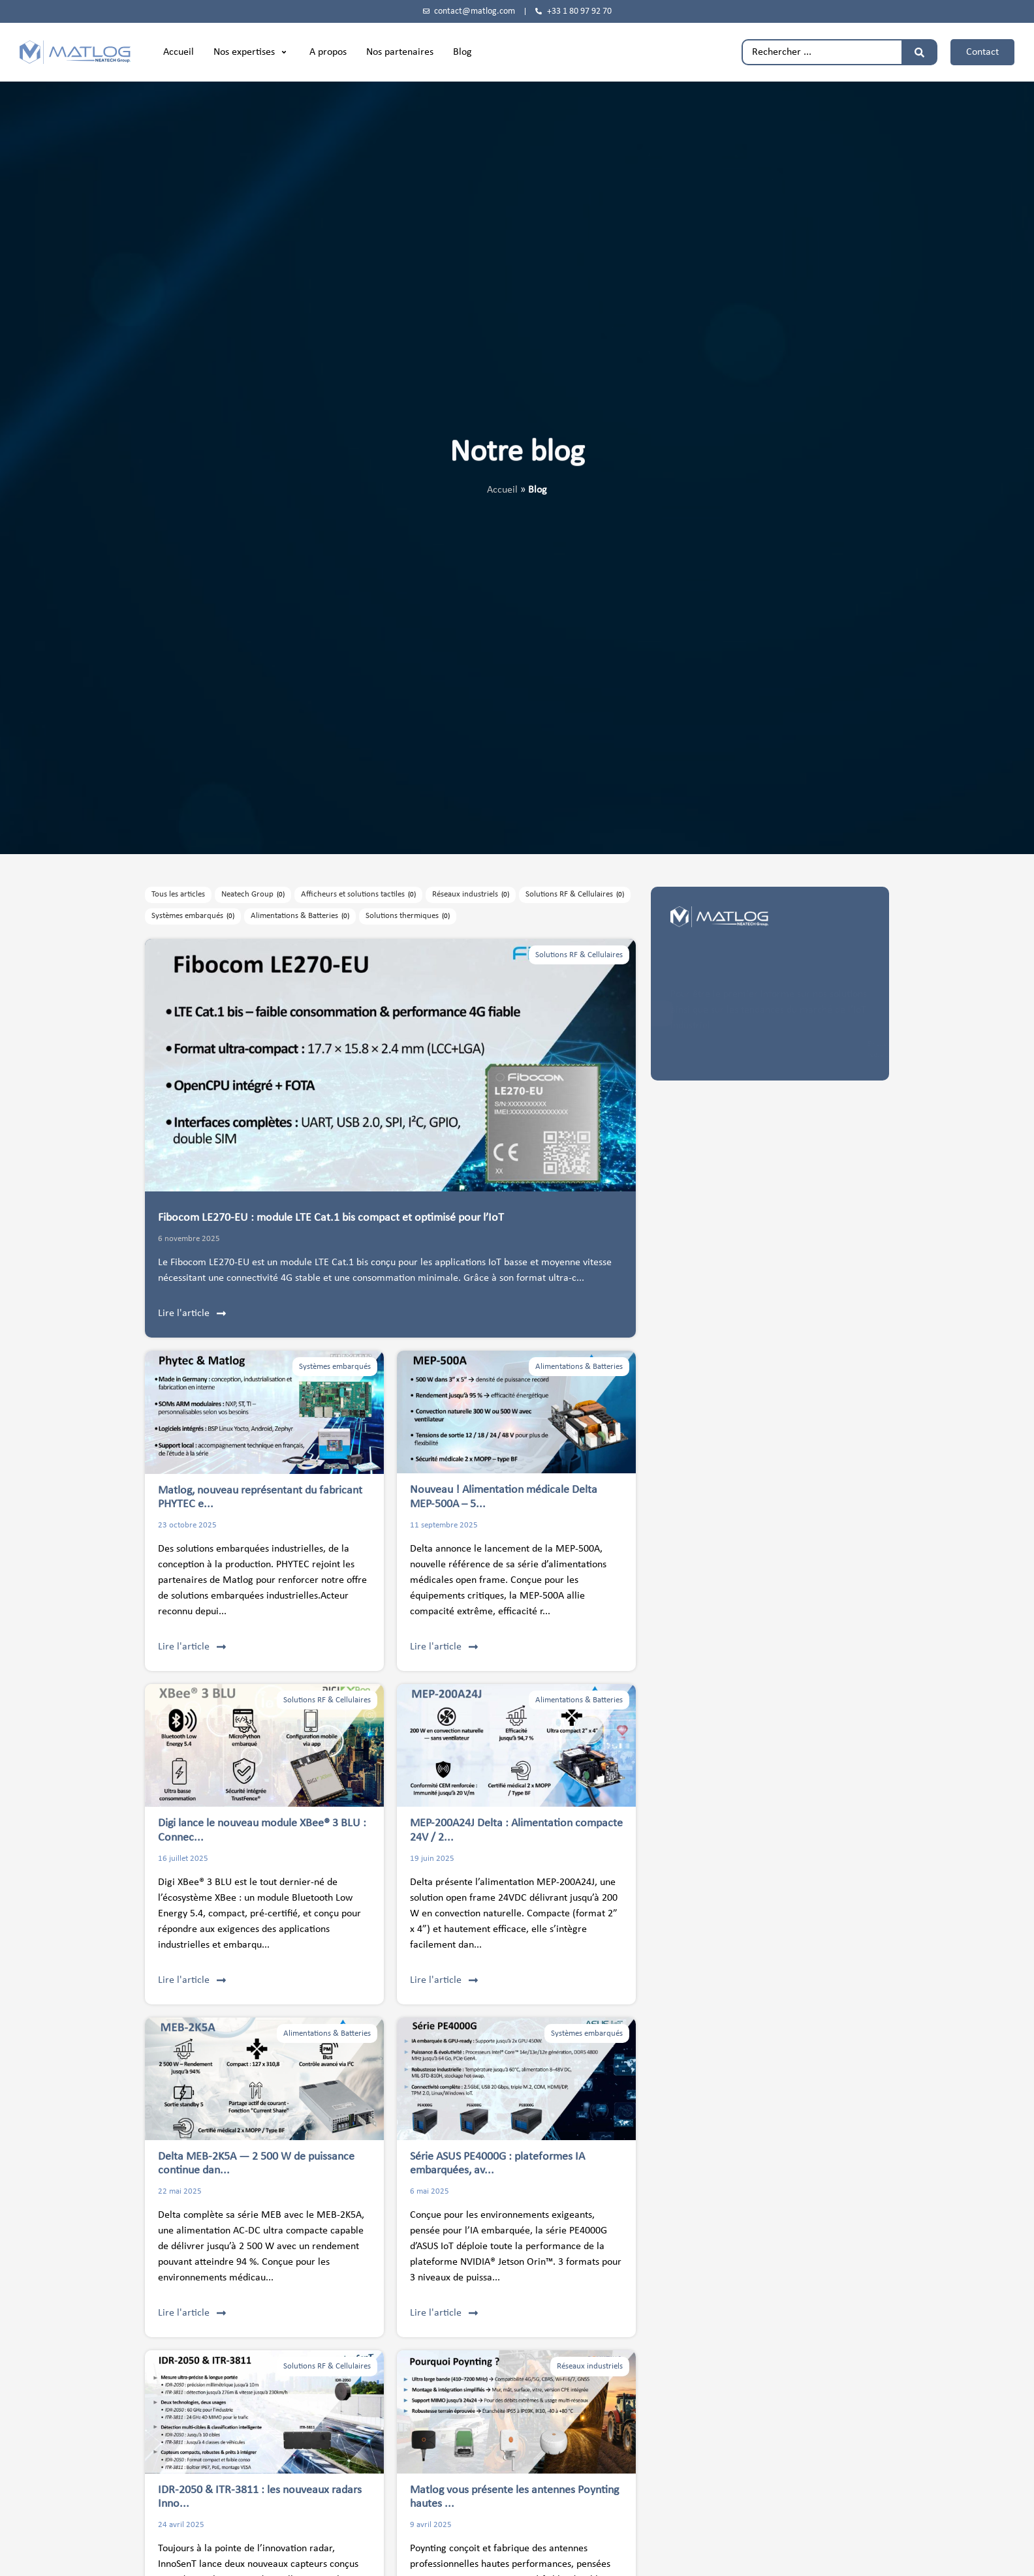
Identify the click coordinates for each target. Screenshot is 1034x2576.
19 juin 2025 (432, 1858)
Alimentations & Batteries (579, 1366)
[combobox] (821, 52)
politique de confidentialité (767, 1055)
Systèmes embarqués (335, 1366)
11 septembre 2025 (444, 1525)
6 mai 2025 (429, 2191)
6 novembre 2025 (189, 1238)
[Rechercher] (919, 52)
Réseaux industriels (590, 2366)
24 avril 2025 (181, 2525)
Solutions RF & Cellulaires (579, 955)
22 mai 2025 (180, 2191)
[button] (251, 52)
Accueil (502, 490)
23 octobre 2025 (187, 1525)
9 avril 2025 (431, 2525)
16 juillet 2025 (183, 1858)
